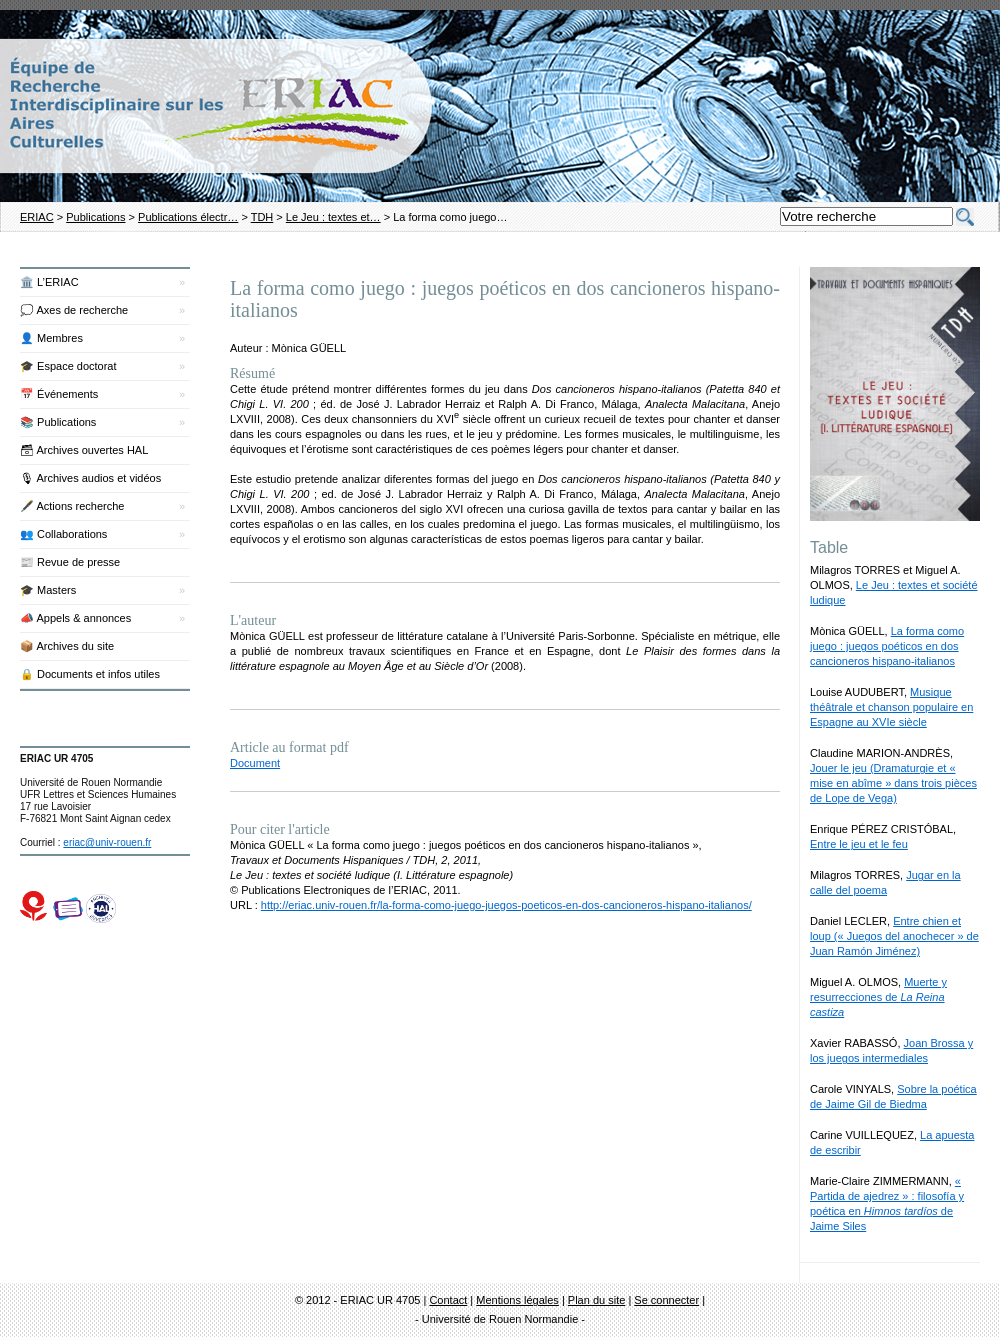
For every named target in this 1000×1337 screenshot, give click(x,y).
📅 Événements (59, 394)
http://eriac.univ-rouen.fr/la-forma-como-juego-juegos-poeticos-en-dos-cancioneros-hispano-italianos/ (506, 905)
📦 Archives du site (67, 646)
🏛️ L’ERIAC (49, 282)
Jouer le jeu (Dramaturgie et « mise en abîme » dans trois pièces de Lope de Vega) (893, 783)
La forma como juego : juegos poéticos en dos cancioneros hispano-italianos (887, 646)
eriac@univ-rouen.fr (107, 842)
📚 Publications (58, 422)
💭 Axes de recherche (74, 310)
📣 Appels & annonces (75, 618)
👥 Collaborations (63, 534)
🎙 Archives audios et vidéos (90, 478)
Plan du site (596, 1300)
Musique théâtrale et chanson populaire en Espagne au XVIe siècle (891, 707)
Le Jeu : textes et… (333, 217)
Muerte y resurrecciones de (878, 997)
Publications (95, 217)
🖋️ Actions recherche (72, 506)
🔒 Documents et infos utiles (90, 674)
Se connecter (666, 1300)
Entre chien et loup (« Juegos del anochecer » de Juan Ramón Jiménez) (894, 936)
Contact (448, 1300)
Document (255, 763)
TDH (262, 217)
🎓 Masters (48, 590)
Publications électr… (188, 217)
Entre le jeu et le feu (859, 844)
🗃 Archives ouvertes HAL (84, 450)
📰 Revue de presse (70, 562)
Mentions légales (517, 1300)
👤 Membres (51, 338)
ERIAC (37, 217)
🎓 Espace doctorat (68, 366)
